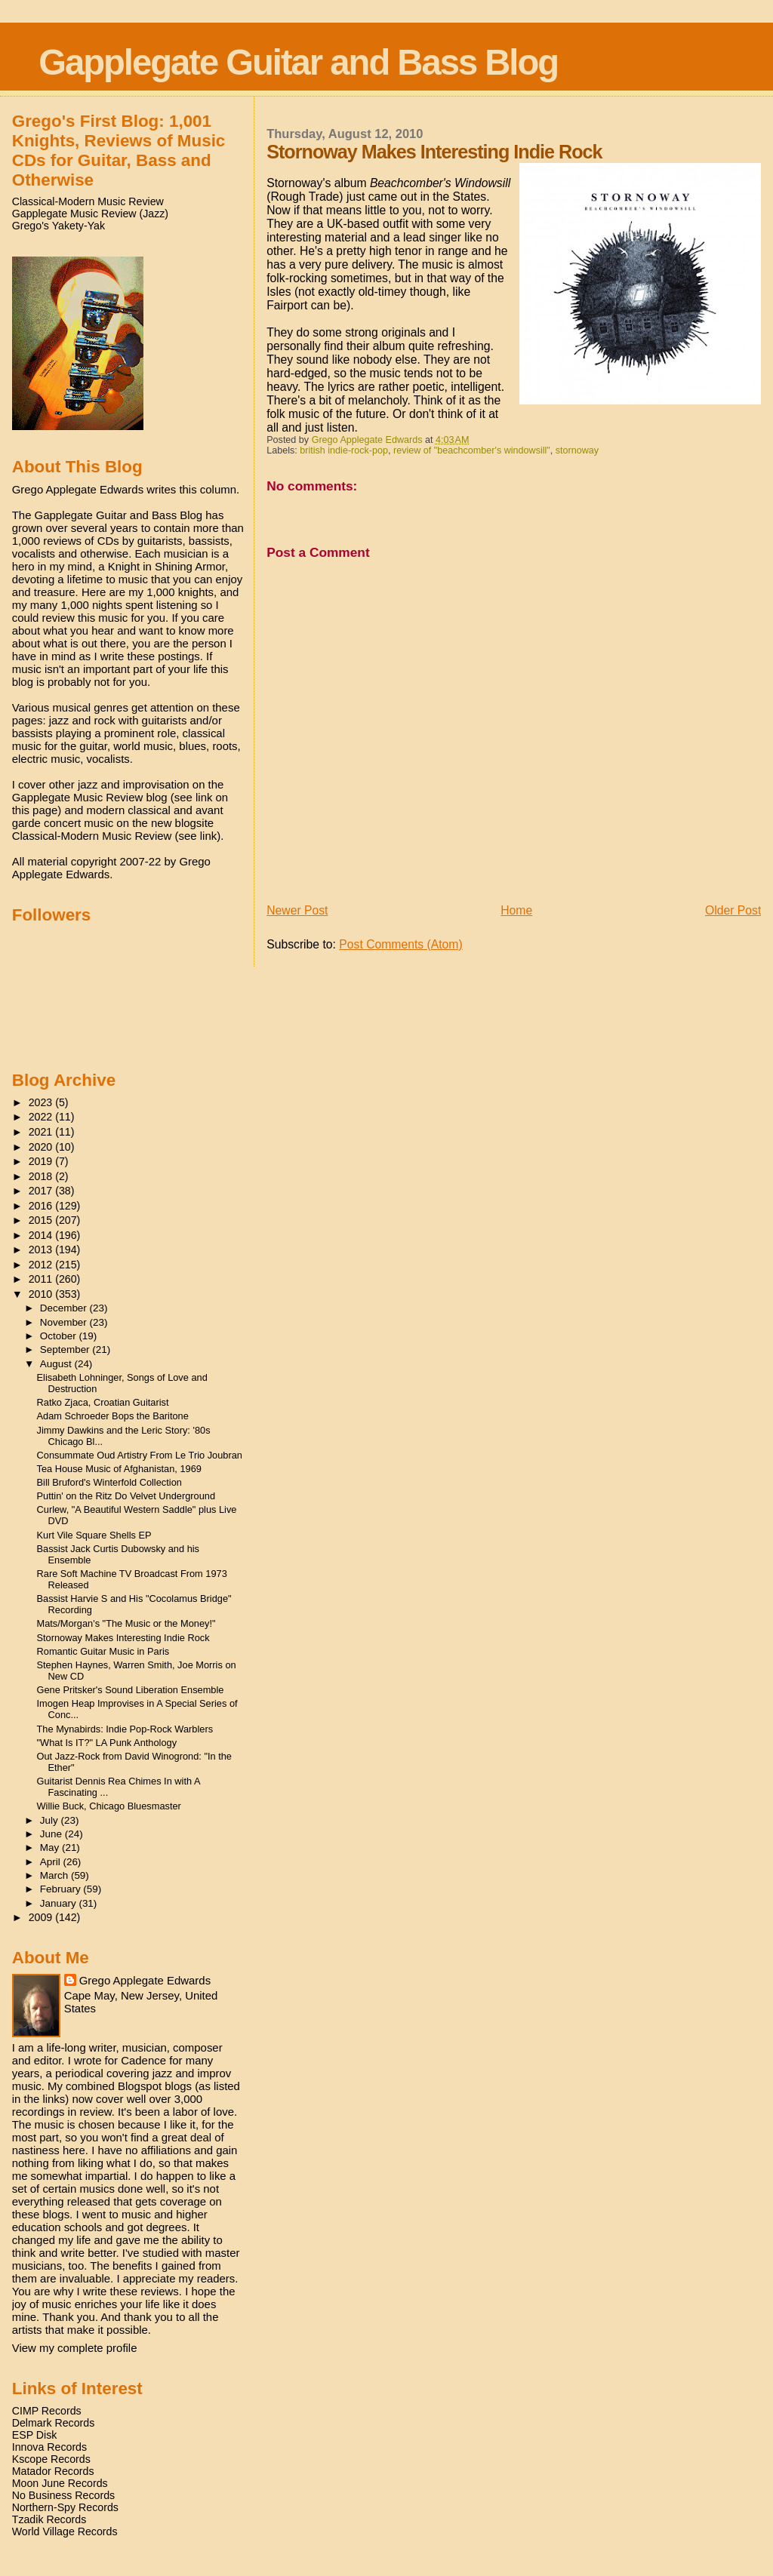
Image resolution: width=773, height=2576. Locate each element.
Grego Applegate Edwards (145, 1980)
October (59, 1336)
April (51, 1861)
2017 (42, 1191)
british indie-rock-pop (344, 450)
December (65, 1308)
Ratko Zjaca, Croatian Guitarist (103, 1402)
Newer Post (297, 910)
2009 (42, 1917)
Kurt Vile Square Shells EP (94, 1535)
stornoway (577, 450)
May (51, 1847)
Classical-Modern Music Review (88, 201)
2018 (42, 1176)
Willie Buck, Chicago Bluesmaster (109, 1806)
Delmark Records (53, 2423)
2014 (42, 1235)
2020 (42, 1147)
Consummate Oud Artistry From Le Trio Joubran (139, 1455)
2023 (42, 1102)
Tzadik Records (49, 2519)
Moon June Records (60, 2483)
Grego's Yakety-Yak (58, 226)
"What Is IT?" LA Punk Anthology (107, 1742)
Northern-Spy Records (65, 2507)
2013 (42, 1249)
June (52, 1834)
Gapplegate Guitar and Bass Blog (298, 62)
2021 (42, 1132)
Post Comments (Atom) (400, 944)
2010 (42, 1294)
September (66, 1349)
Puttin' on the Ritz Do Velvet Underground (126, 1496)
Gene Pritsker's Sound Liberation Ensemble (130, 1689)
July (50, 1820)
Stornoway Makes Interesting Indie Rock (123, 1637)
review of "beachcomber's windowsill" (471, 450)
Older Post (733, 910)
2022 (42, 1117)
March (55, 1875)
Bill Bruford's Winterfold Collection (109, 1482)
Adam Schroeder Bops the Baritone (113, 1416)
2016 (42, 1206)
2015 (42, 1220)
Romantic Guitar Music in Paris (103, 1651)
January (59, 1903)
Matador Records (53, 2471)
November (65, 1322)
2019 (42, 1161)
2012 (42, 1265)
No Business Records (63, 2495)
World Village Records (65, 2531)
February (62, 1889)
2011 (42, 1279)
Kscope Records (51, 2459)
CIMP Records (47, 2411)
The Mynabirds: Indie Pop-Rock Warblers (125, 1729)
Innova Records (49, 2447)
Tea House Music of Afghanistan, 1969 (119, 1468)
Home (516, 910)
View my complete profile (74, 2347)
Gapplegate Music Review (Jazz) (90, 213)
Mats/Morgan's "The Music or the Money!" (126, 1623)
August (57, 1363)
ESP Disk (34, 2435)
